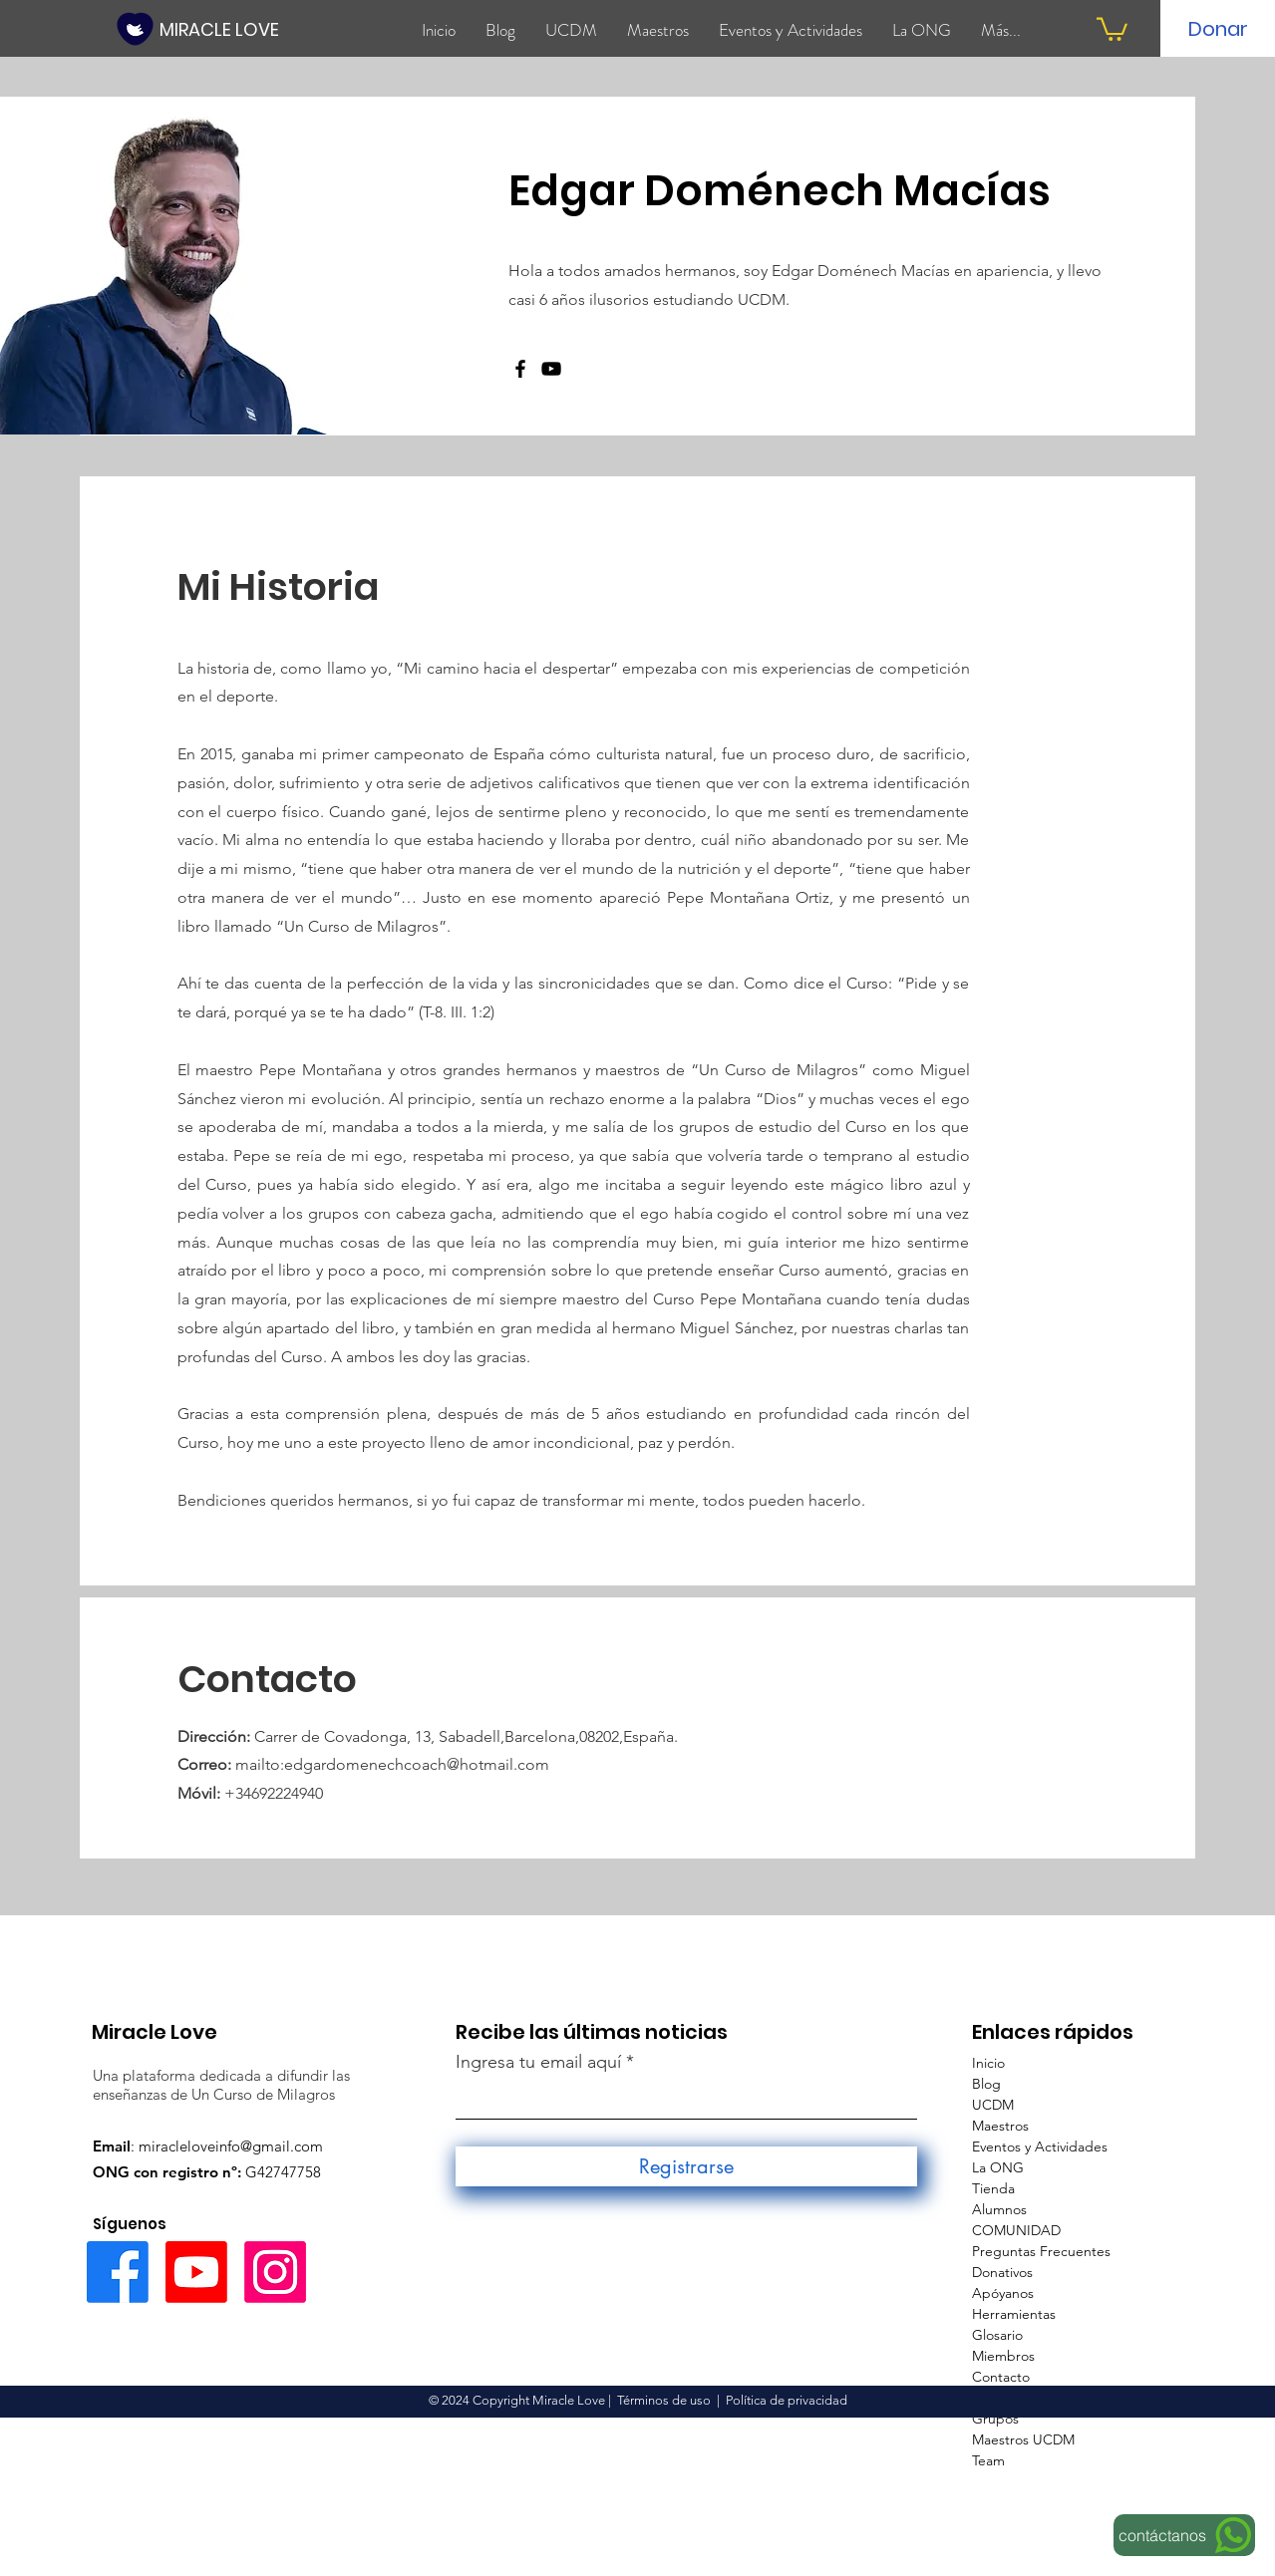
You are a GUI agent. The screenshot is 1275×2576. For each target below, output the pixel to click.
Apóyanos (1003, 2293)
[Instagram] (275, 2272)
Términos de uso (664, 2400)
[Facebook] (520, 369)
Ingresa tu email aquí (538, 2062)
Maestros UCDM (1023, 2439)
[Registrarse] (686, 2166)
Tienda (993, 2188)
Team (988, 2460)
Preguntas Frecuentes (1041, 2251)
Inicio (988, 2063)
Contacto (1001, 2377)
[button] (1112, 28)
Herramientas (1014, 2314)
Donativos (1002, 2272)
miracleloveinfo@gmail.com (231, 2146)
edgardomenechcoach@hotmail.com (416, 1764)
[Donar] (1218, 29)
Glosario (997, 2335)
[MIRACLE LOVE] (220, 29)
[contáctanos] (1184, 2535)
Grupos (995, 2419)
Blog (986, 2084)
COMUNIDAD (1016, 2230)
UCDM (993, 2105)
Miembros (1003, 2356)
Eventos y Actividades (1040, 2146)
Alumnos (999, 2209)
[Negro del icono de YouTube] (551, 369)
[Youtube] (196, 2272)
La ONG (998, 2167)
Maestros (1000, 2126)
